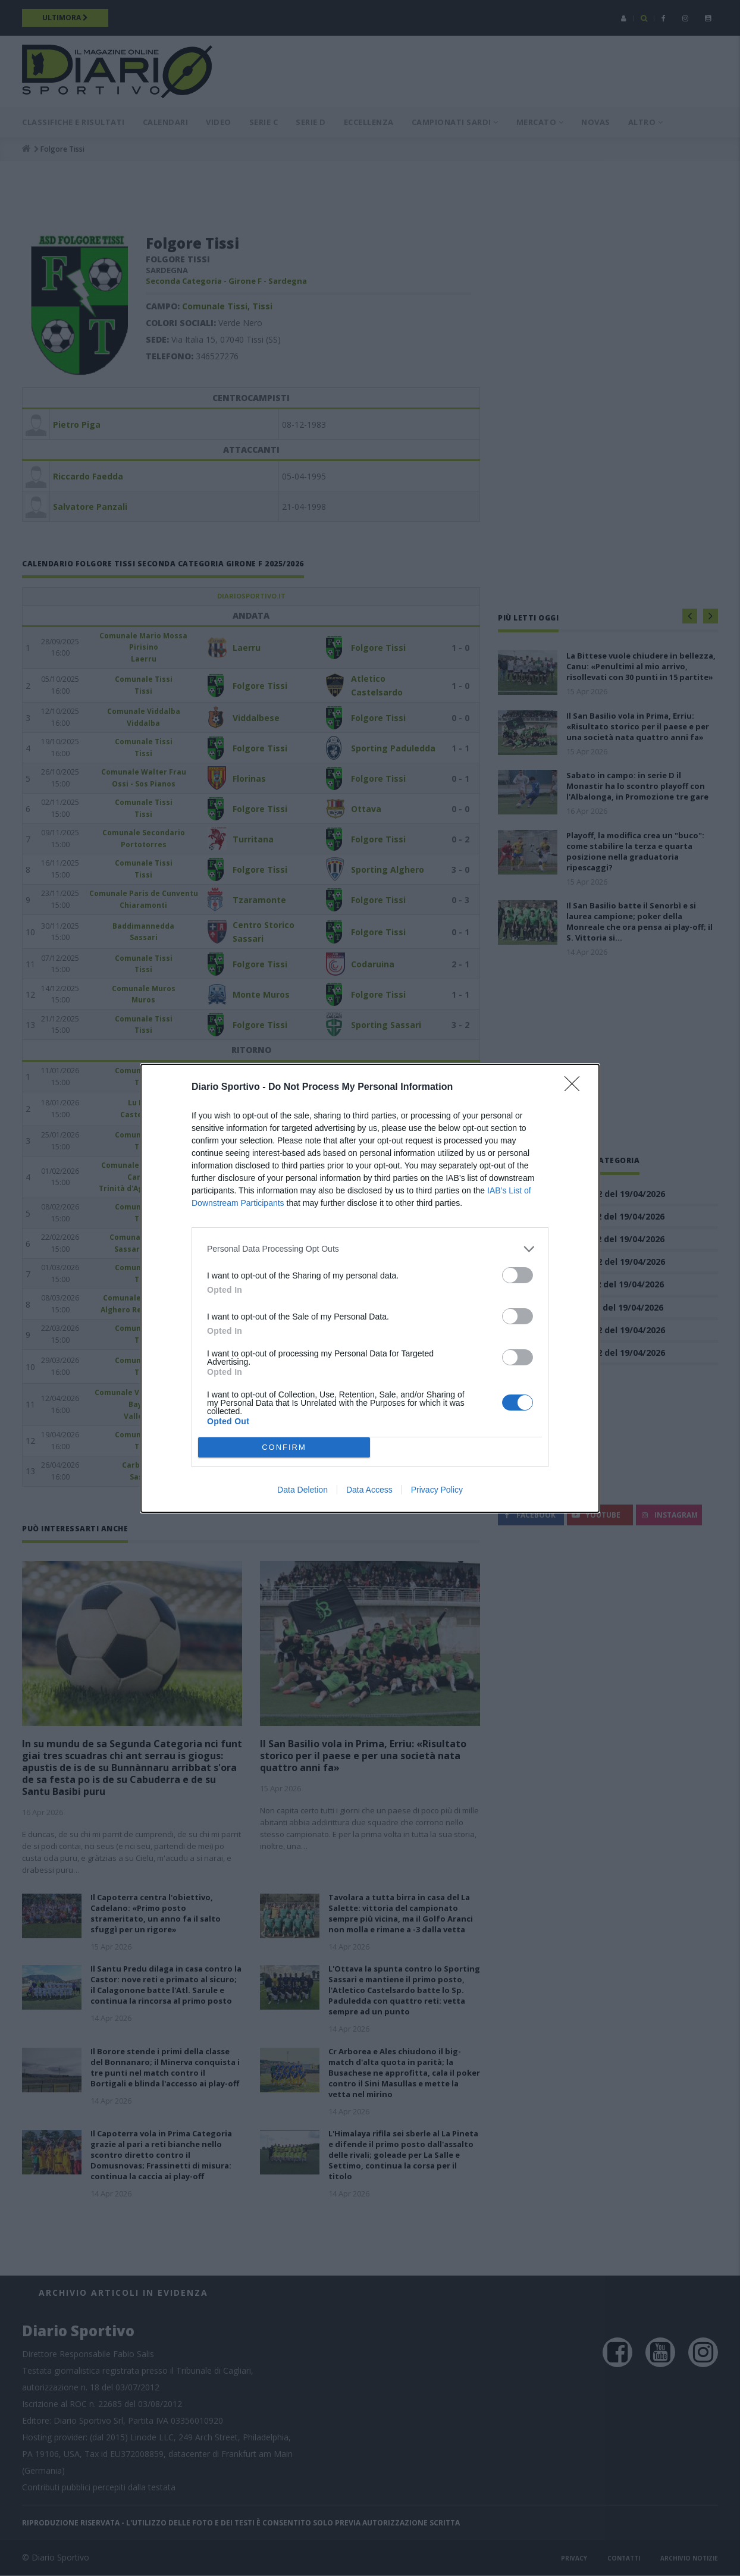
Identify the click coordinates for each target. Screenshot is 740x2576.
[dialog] (370, 1288)
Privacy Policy (437, 1489)
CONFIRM (284, 1447)
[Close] (576, 1087)
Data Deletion (302, 1489)
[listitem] (370, 1249)
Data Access (369, 1489)
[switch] (517, 1275)
